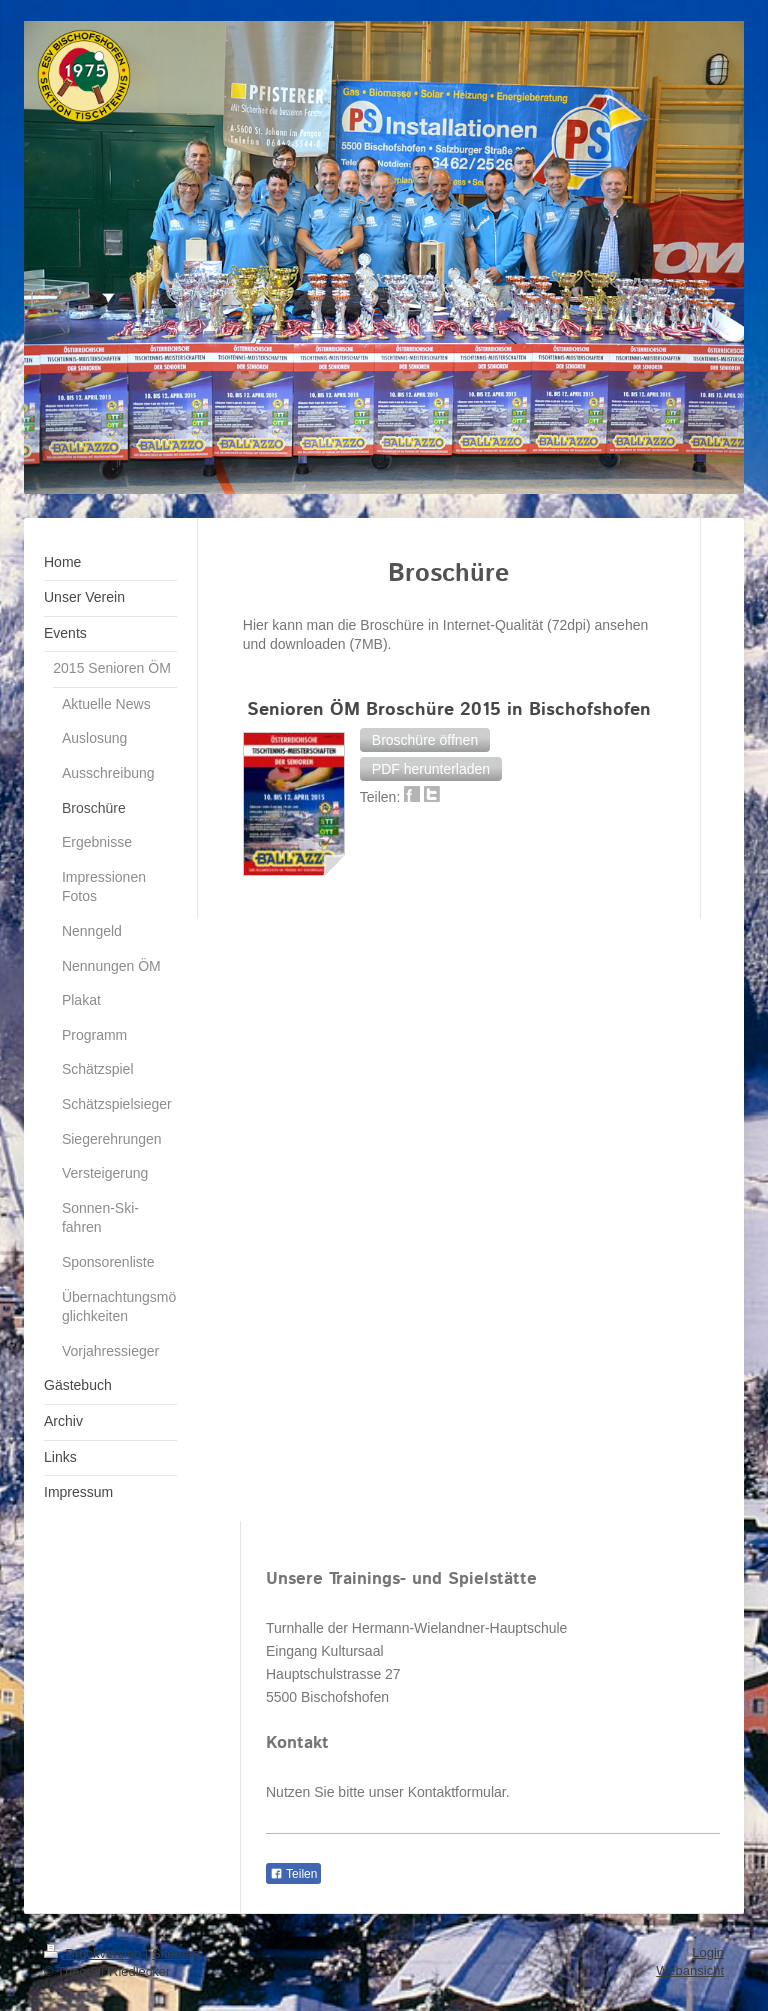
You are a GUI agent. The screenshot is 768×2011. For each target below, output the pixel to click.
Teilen (293, 1874)
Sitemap (176, 1953)
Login (708, 1952)
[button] (425, 740)
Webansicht (690, 1970)
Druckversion (94, 1953)
